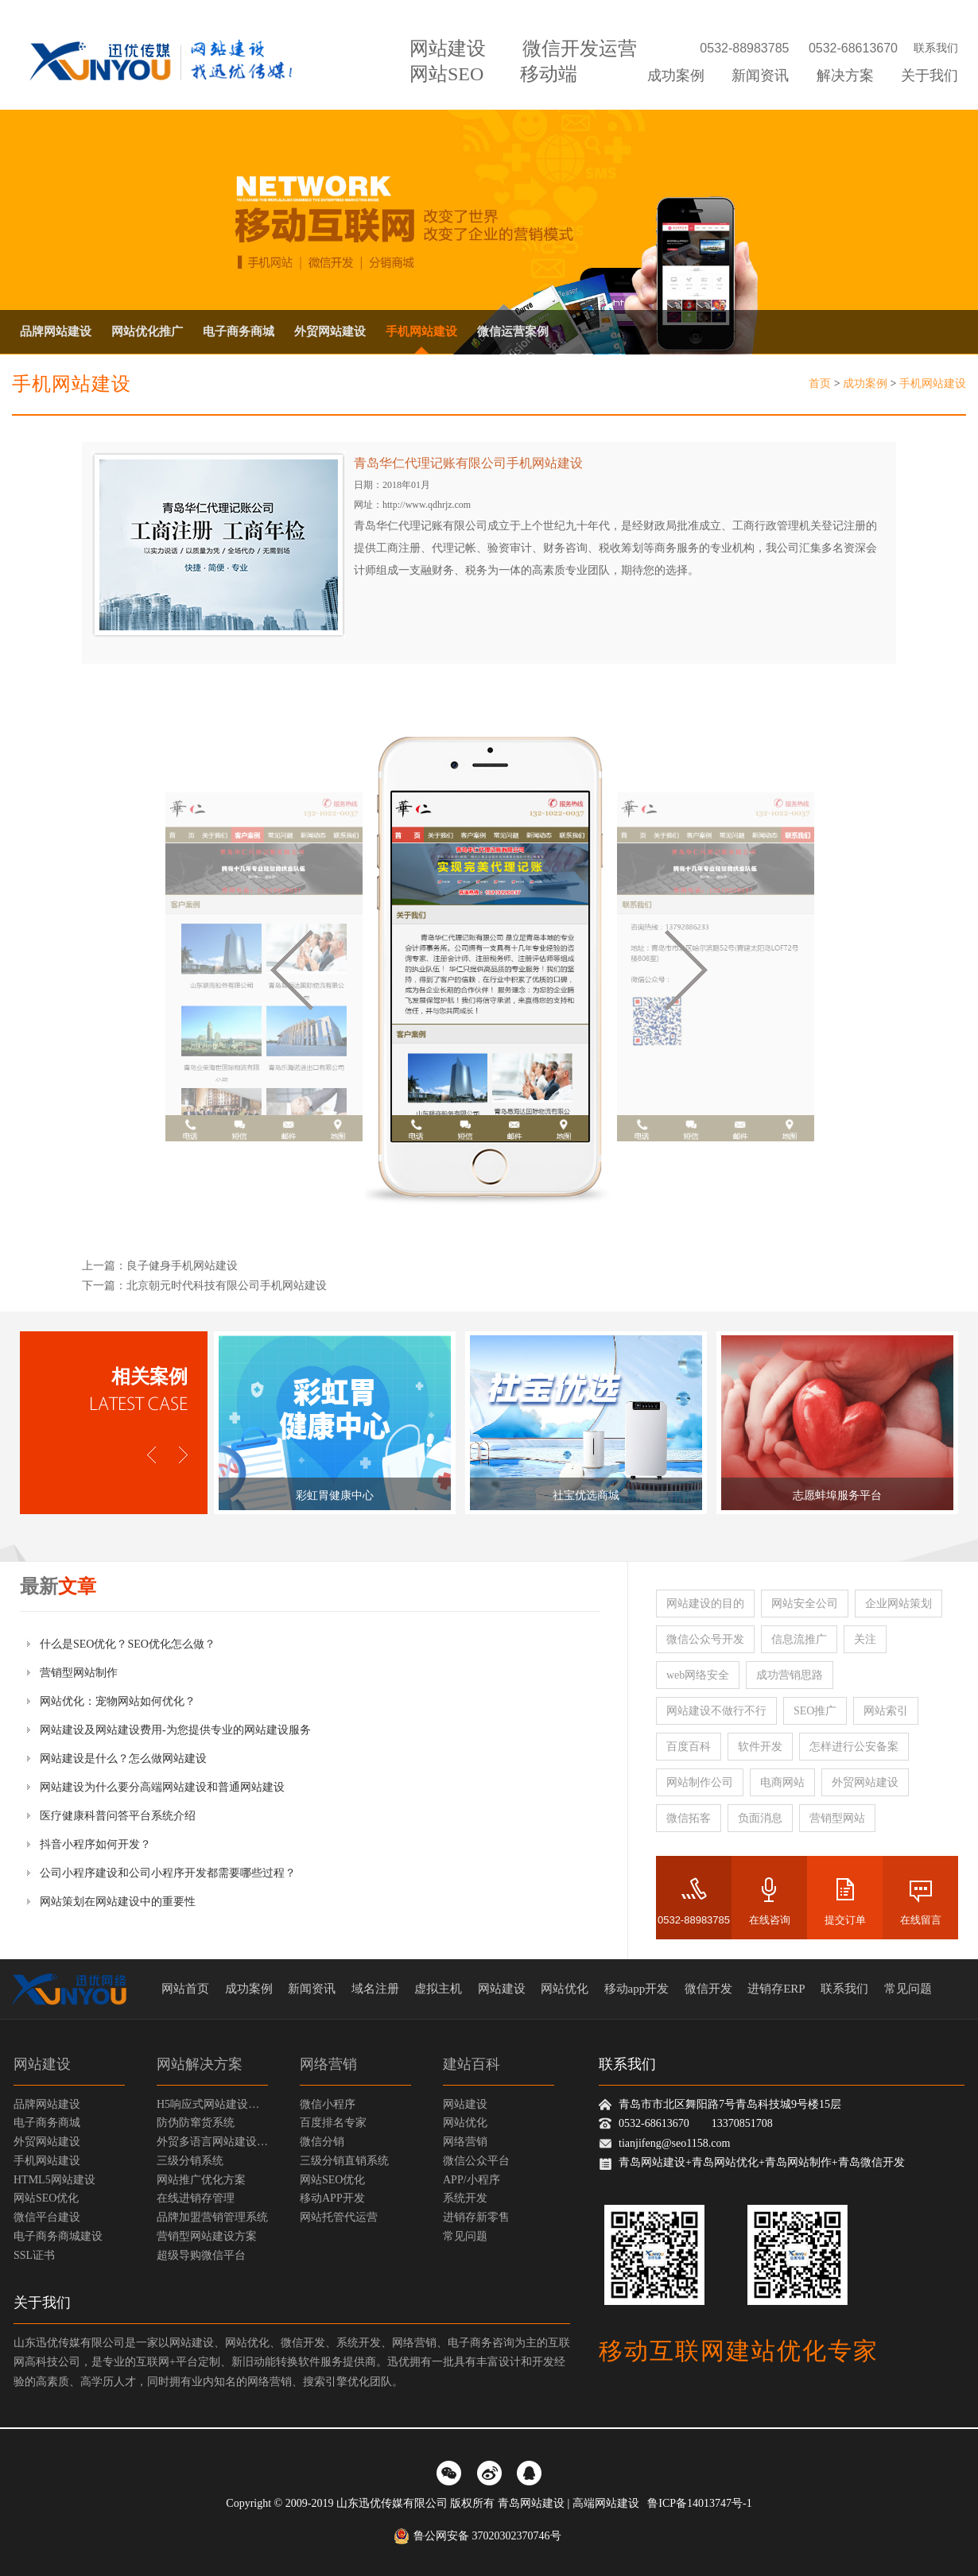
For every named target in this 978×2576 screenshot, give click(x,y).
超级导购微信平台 (201, 2255)
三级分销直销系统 (344, 2161)
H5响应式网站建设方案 (212, 2104)
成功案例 (675, 75)
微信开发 (708, 1988)
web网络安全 (697, 1675)
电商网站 (782, 1782)
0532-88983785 (694, 1920)
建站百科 (471, 2064)
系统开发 (465, 2198)
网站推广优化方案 (201, 2180)
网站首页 (185, 1988)
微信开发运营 (579, 48)
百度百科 (688, 1747)
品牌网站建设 (55, 331)
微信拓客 (688, 1818)
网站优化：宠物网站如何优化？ (118, 1701)
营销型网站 (837, 1818)
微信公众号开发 (705, 1639)
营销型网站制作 (79, 1673)
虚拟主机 (438, 1988)
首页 (820, 383)
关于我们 (929, 75)
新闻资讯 (760, 75)
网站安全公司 (804, 1604)
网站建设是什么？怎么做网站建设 (123, 1758)
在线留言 (920, 1920)
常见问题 (908, 1988)
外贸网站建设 (330, 331)
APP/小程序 (471, 2180)
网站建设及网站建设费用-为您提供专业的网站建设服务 (175, 1730)
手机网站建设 (421, 331)
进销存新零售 (476, 2217)
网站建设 (447, 48)
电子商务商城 (238, 331)
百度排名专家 (333, 2123)
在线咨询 (769, 1920)
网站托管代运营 (339, 2217)
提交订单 (845, 1920)
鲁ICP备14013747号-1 (699, 2503)
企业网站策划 (898, 1604)
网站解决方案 (200, 2064)
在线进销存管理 (196, 2198)
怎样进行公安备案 (853, 1747)
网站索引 (886, 1711)
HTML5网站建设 (54, 2180)
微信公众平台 (476, 2161)
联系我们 (936, 48)
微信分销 (322, 2142)
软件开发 (760, 1747)
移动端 (548, 74)
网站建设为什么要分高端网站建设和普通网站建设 (162, 1787)
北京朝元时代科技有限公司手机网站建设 (226, 1286)
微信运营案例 (513, 331)
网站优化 (564, 1988)
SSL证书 (34, 2255)
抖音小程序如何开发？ (95, 1844)
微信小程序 (327, 2104)
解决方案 (845, 75)
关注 (865, 1639)
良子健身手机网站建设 (182, 1266)
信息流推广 (799, 1639)
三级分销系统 (190, 2161)
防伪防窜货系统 (196, 2123)
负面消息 (760, 1818)
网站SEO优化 (46, 2198)
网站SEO (446, 74)
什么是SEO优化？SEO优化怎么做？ (127, 1644)
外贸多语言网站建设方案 (212, 2142)
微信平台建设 (47, 2217)
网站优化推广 (147, 331)
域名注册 (375, 1988)
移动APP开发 (332, 2198)
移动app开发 (636, 1988)
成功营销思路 (789, 1675)
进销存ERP (776, 1988)
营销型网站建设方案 (207, 2236)
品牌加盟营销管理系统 (212, 2217)
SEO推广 (815, 1711)
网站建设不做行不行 (716, 1711)
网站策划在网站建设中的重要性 (118, 1902)
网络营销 (328, 2064)
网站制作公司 (699, 1782)
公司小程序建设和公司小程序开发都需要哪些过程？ (168, 1873)
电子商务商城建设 (58, 2236)
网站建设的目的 (705, 1604)
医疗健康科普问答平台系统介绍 (118, 1816)
